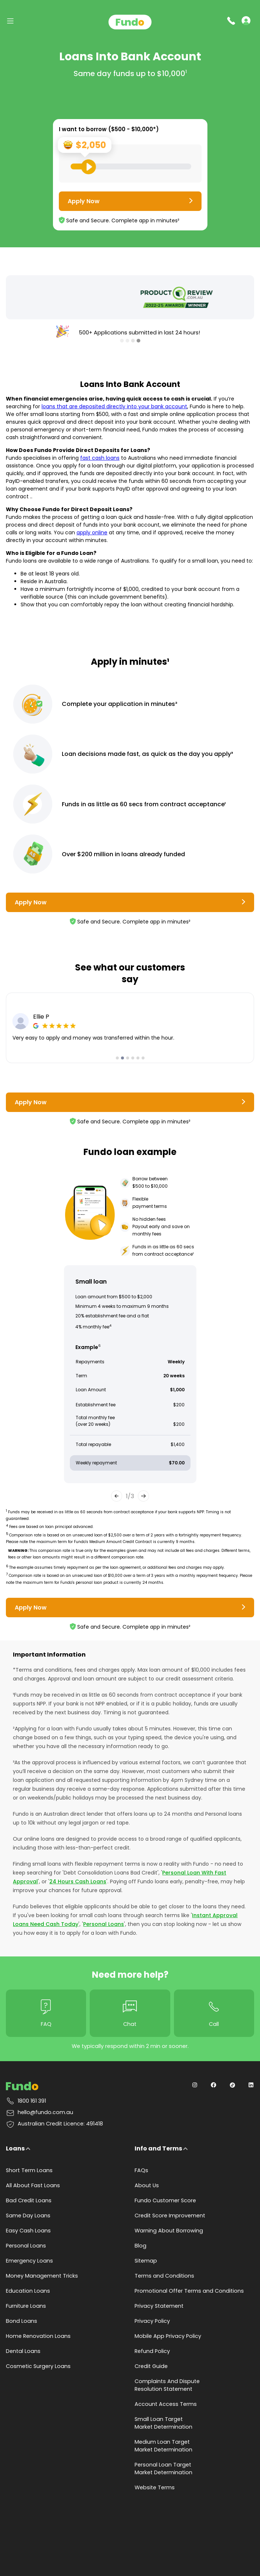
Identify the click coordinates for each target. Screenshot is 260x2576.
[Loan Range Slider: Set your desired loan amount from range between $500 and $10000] (131, 166)
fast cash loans (100, 458)
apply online (91, 532)
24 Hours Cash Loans (77, 1881)
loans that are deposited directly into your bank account (114, 406)
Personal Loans (103, 1924)
